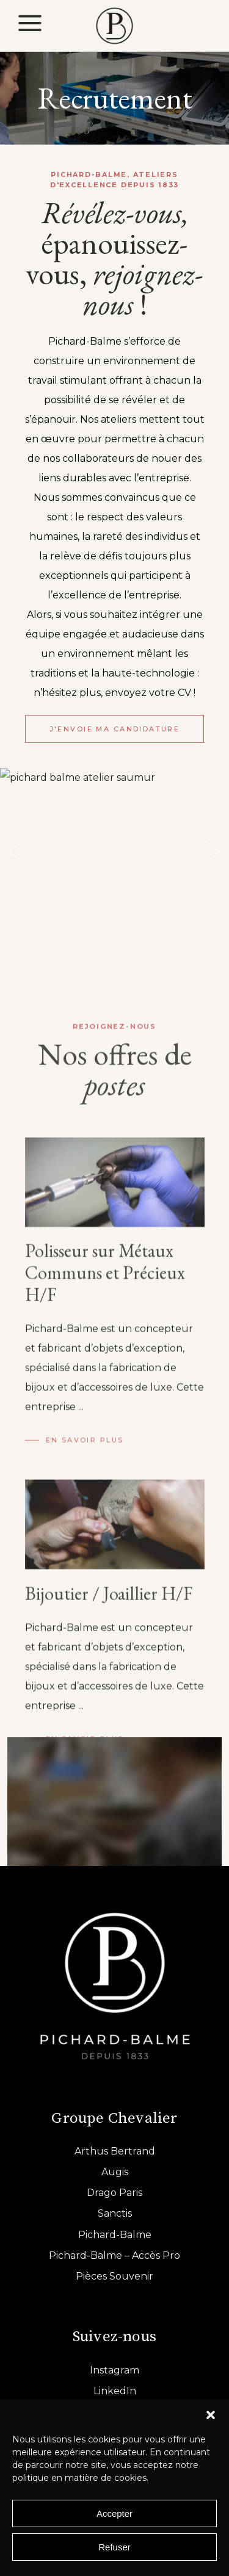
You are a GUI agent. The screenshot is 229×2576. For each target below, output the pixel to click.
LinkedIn (114, 2391)
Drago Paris (114, 2192)
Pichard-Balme (114, 2235)
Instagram (114, 2370)
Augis (114, 2172)
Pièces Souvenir (114, 2276)
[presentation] (17, 852)
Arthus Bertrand (115, 2151)
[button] (211, 2415)
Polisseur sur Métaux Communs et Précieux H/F (105, 1657)
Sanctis (115, 2213)
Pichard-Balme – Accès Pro (114, 2255)
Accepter (114, 2513)
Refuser (114, 2547)
